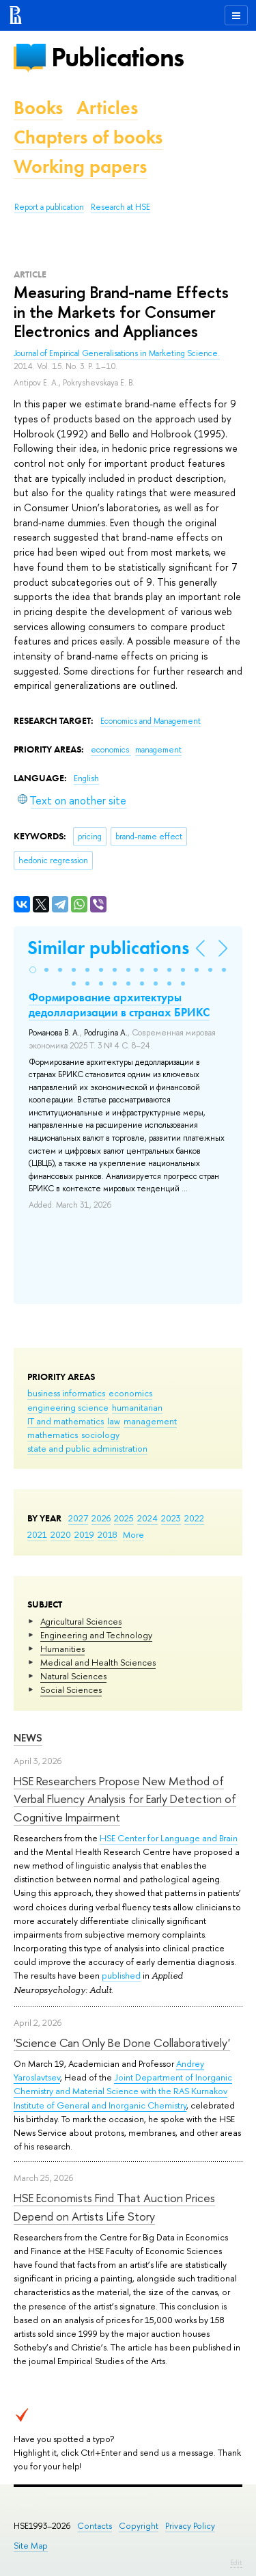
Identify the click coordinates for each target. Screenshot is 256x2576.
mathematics (52, 1434)
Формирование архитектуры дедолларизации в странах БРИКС (119, 1005)
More (133, 1534)
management (150, 1421)
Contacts (94, 2526)
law (113, 1421)
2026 (101, 1518)
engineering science (68, 1407)
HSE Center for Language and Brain (169, 1838)
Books (38, 108)
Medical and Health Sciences (98, 1662)
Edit (236, 2562)
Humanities (62, 1648)
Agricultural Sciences (81, 1621)
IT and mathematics (65, 1421)
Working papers (80, 166)
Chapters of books (88, 137)
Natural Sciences (73, 1676)
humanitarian (137, 1407)
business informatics (66, 1393)
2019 (84, 1534)
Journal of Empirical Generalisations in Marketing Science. (117, 353)
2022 (194, 1518)
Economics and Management (150, 721)
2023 (171, 1518)
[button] (33, 970)
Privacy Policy (190, 2526)
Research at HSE (120, 207)
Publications (117, 57)
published (121, 1975)
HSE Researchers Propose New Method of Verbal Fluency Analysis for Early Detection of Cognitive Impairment (125, 1799)
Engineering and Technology (96, 1635)
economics (130, 1393)
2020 (61, 1534)
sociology (100, 1434)
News (28, 1738)
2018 (107, 1534)
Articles (107, 108)
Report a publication (49, 207)
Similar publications (108, 948)
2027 (78, 1518)
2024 (147, 1518)
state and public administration (87, 1448)
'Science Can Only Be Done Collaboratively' (122, 2042)
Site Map (31, 2545)
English (86, 778)
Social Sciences (71, 1689)
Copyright (138, 2526)
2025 (124, 1518)
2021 (37, 1534)
